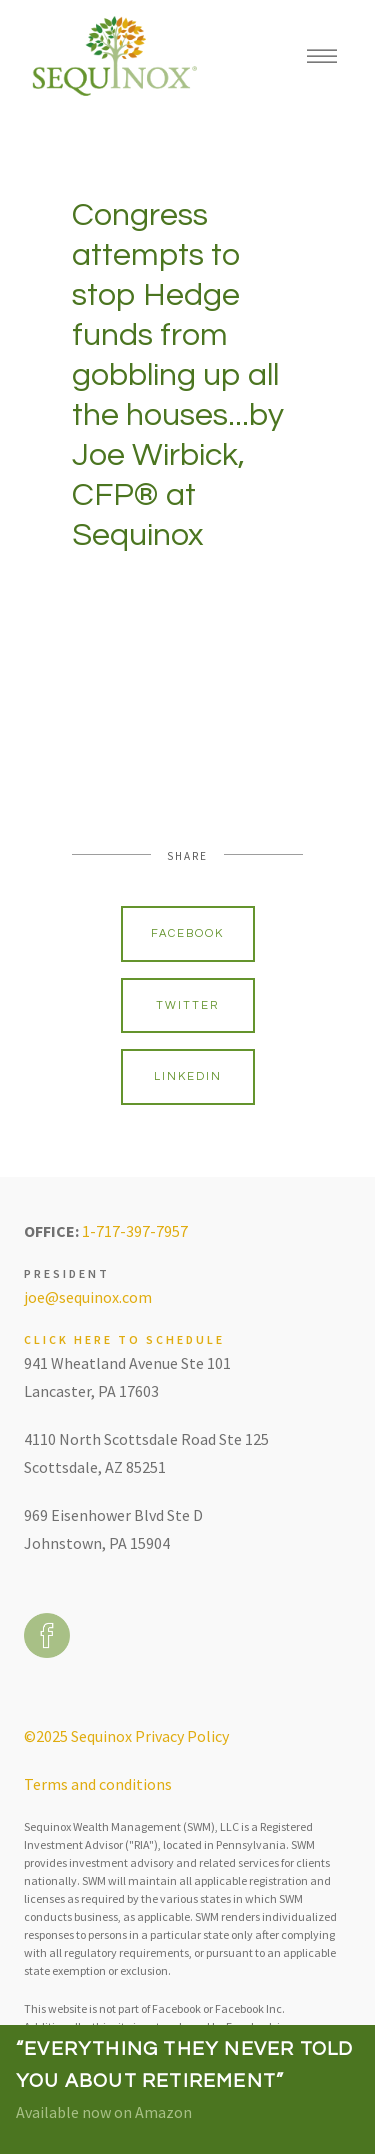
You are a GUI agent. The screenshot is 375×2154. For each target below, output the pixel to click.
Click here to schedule (124, 1339)
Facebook (187, 933)
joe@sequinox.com (88, 1297)
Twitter (187, 1005)
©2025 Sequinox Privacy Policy (126, 1736)
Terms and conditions (98, 1784)
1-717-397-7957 (135, 1231)
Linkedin (188, 1076)
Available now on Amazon (104, 2112)
